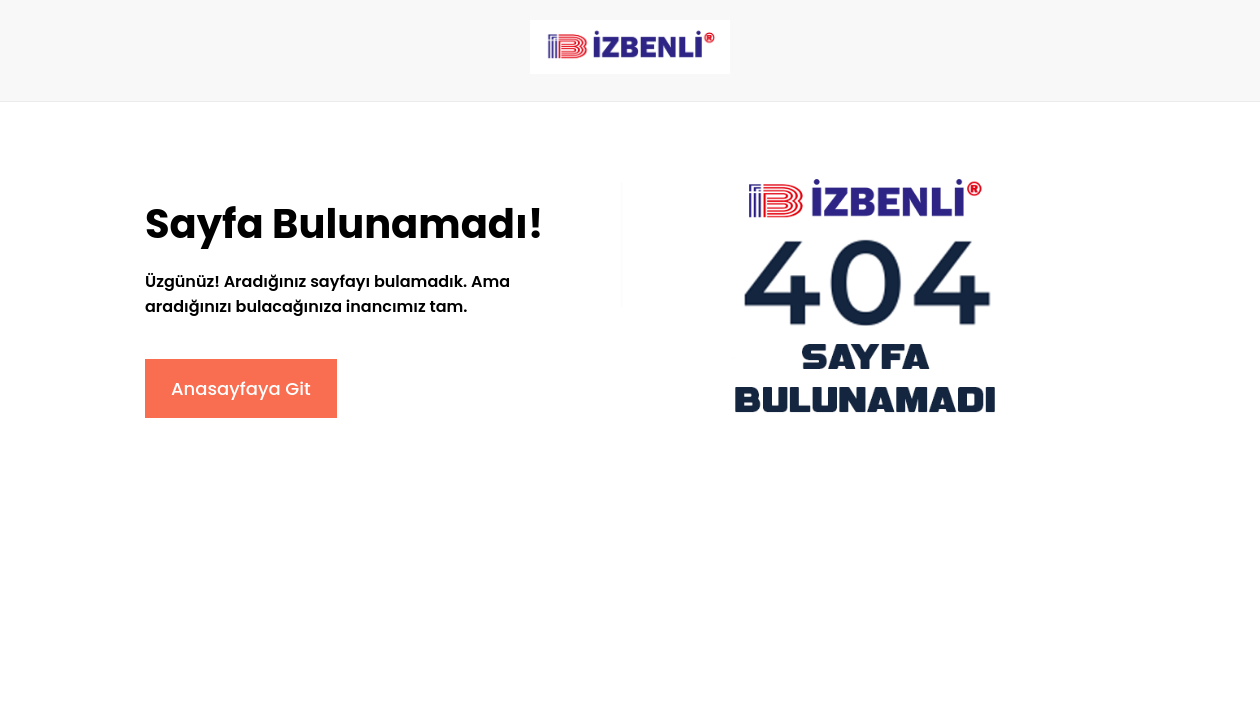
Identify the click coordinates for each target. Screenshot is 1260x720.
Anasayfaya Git (241, 388)
